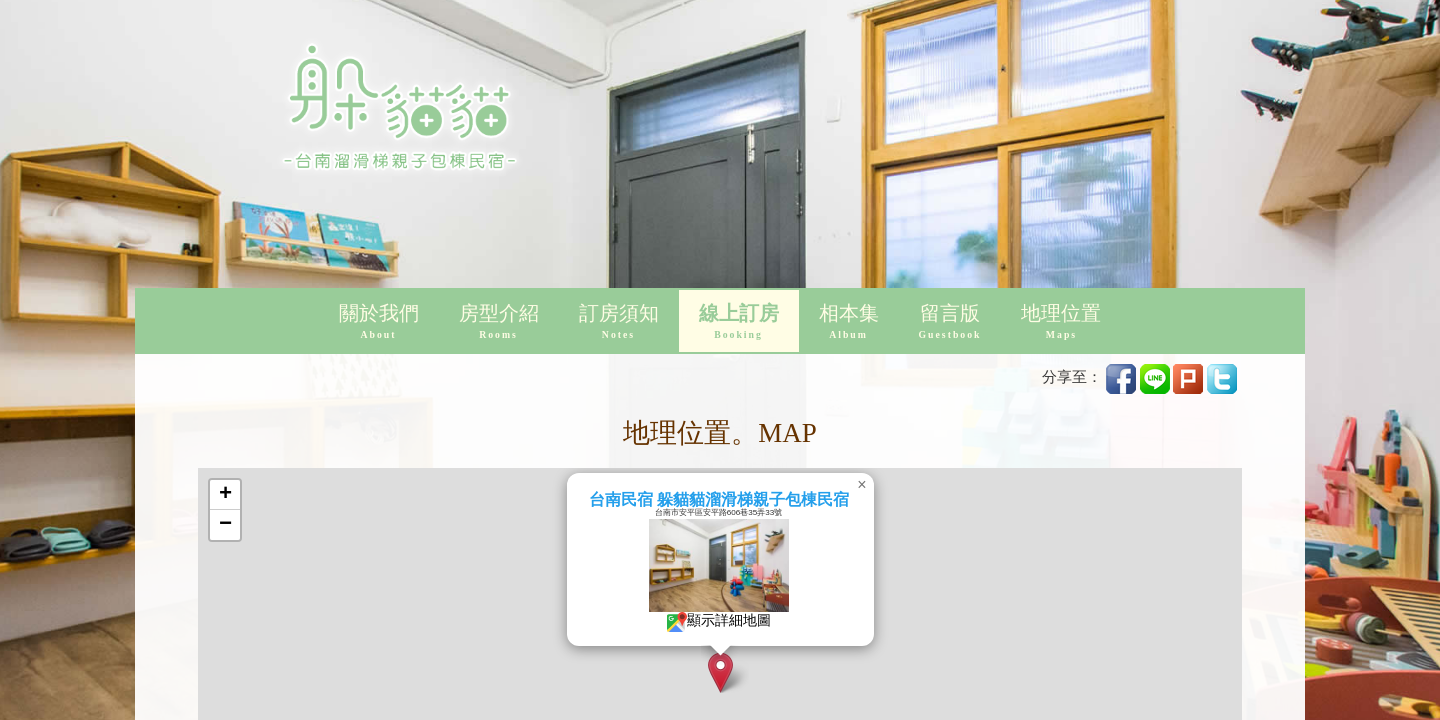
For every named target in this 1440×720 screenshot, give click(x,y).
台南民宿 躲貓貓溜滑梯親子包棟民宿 (777, 499)
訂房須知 (619, 322)
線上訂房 (739, 322)
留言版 (950, 322)
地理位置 (1061, 322)
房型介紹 (499, 322)
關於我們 (379, 322)
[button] (778, 672)
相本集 (849, 322)
